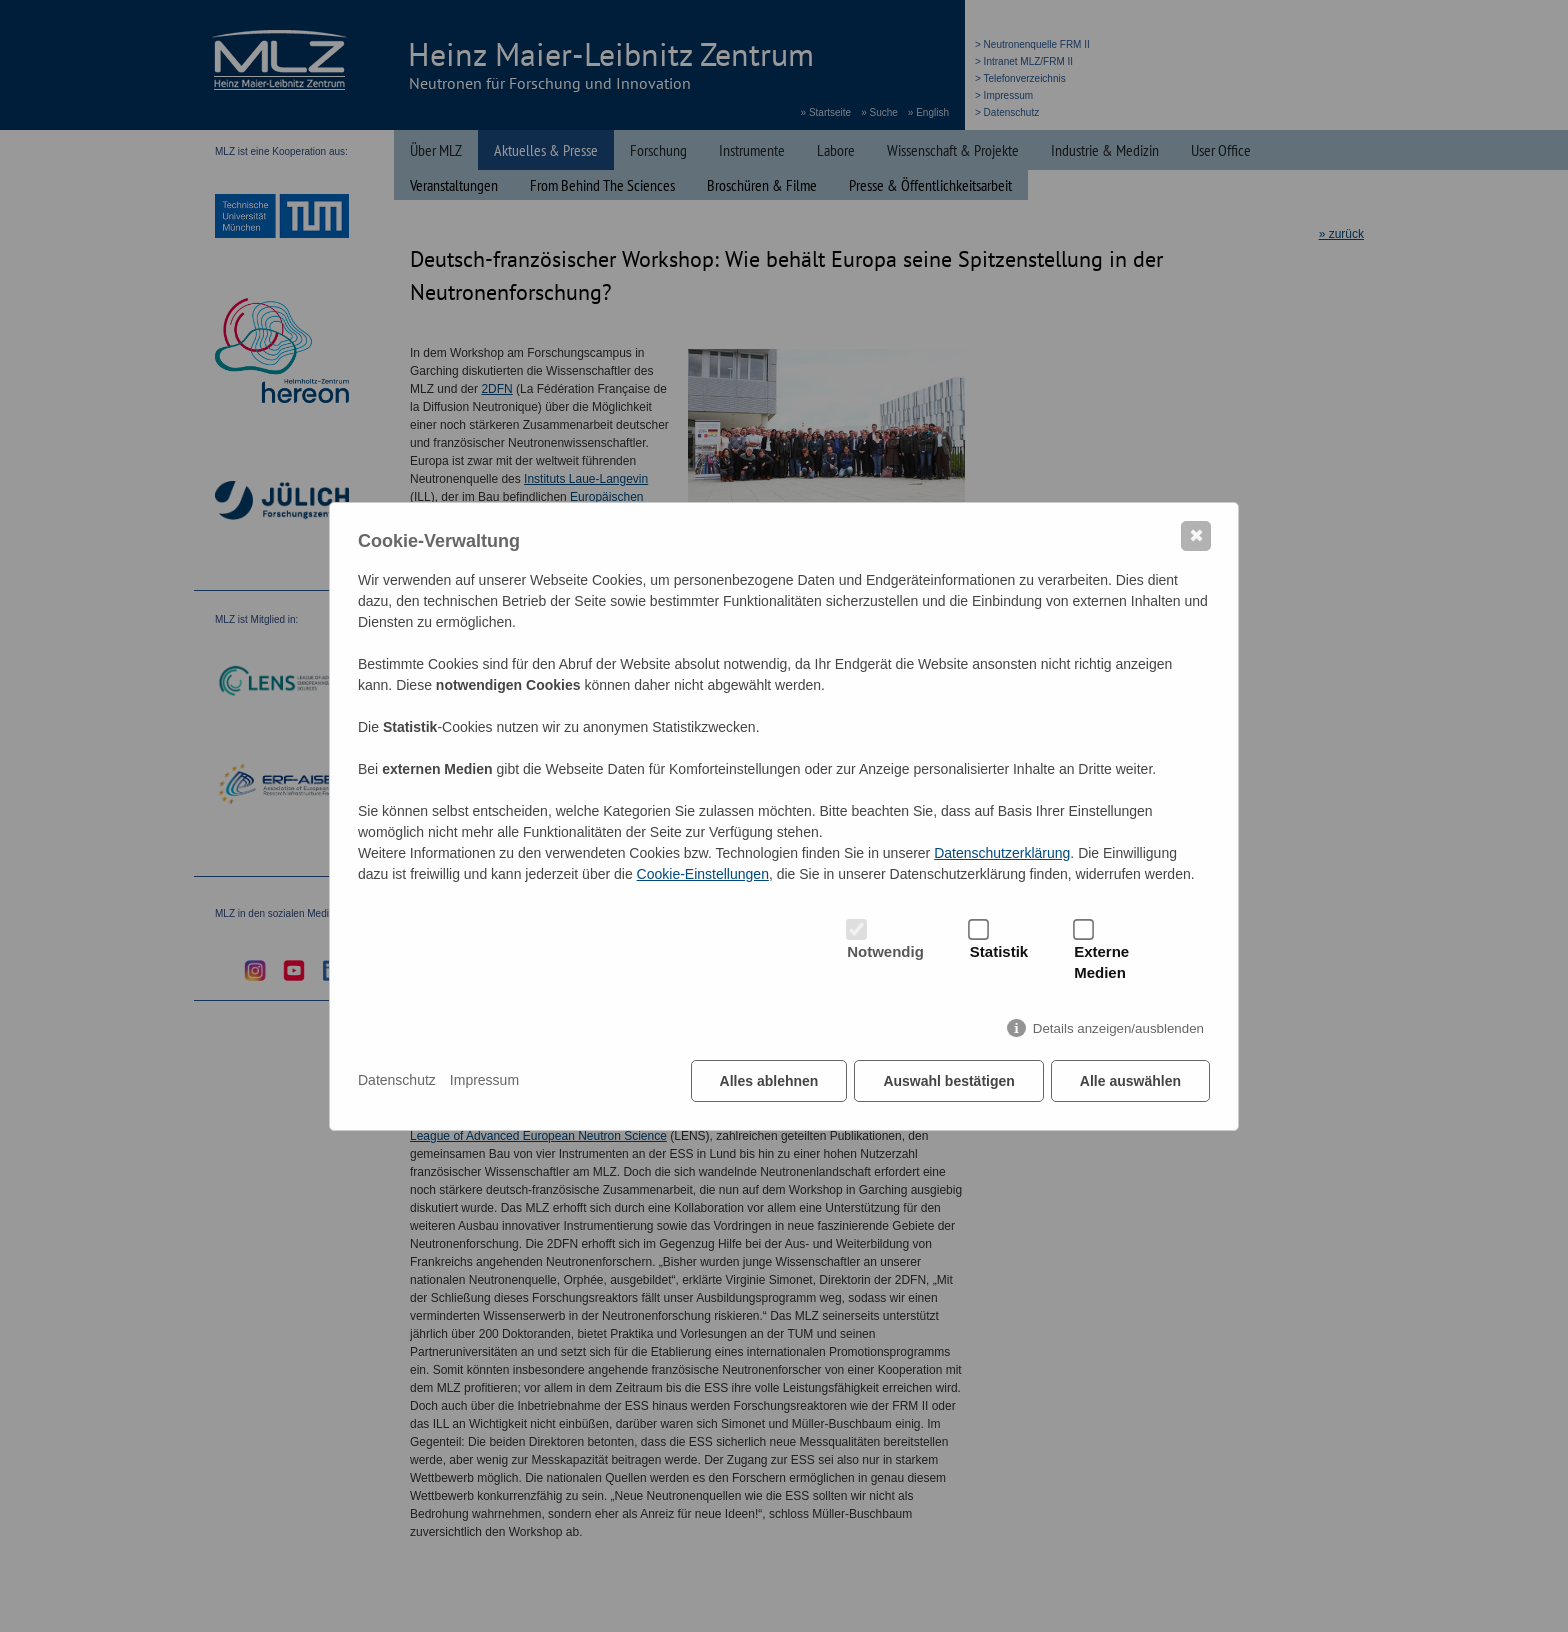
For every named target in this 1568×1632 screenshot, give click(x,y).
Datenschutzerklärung (1002, 853)
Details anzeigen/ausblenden (1118, 1028)
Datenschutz (397, 1080)
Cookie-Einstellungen (703, 874)
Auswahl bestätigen (948, 1081)
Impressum (484, 1080)
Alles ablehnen (769, 1081)
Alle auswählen (1130, 1081)
